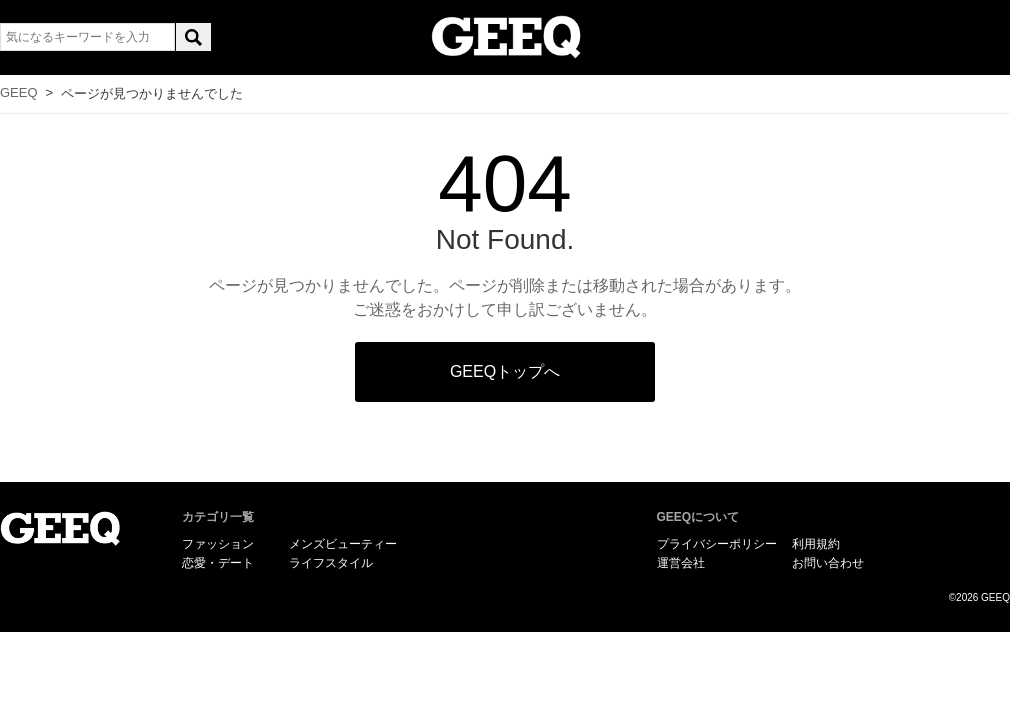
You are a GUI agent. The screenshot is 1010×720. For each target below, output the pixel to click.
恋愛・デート (218, 563)
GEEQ (19, 92)
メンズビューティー (343, 544)
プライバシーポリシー (717, 544)
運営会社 (681, 563)
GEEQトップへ (505, 371)
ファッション (218, 544)
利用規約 (816, 544)
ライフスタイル (331, 563)
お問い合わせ (828, 563)
